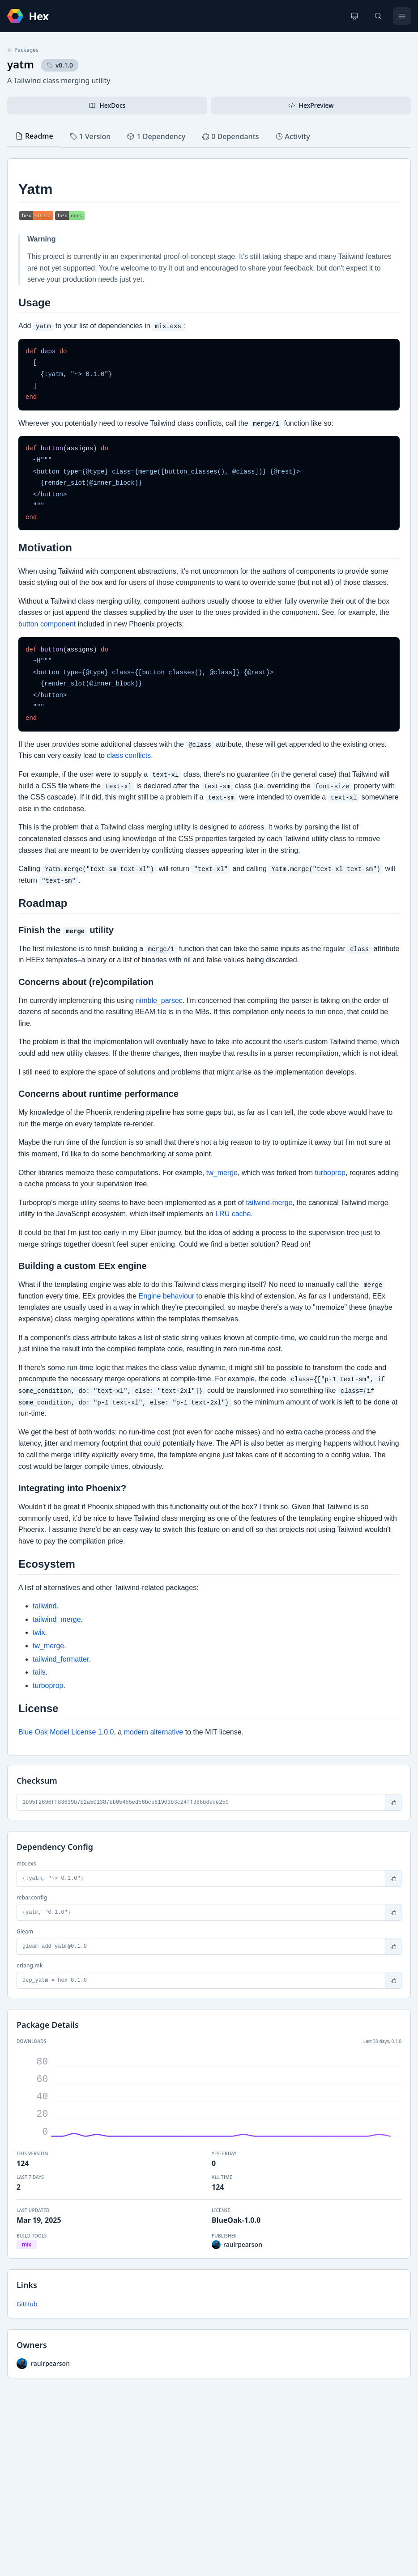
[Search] (378, 16)
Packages (22, 50)
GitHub (27, 2304)
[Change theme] (354, 16)
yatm (20, 64)
